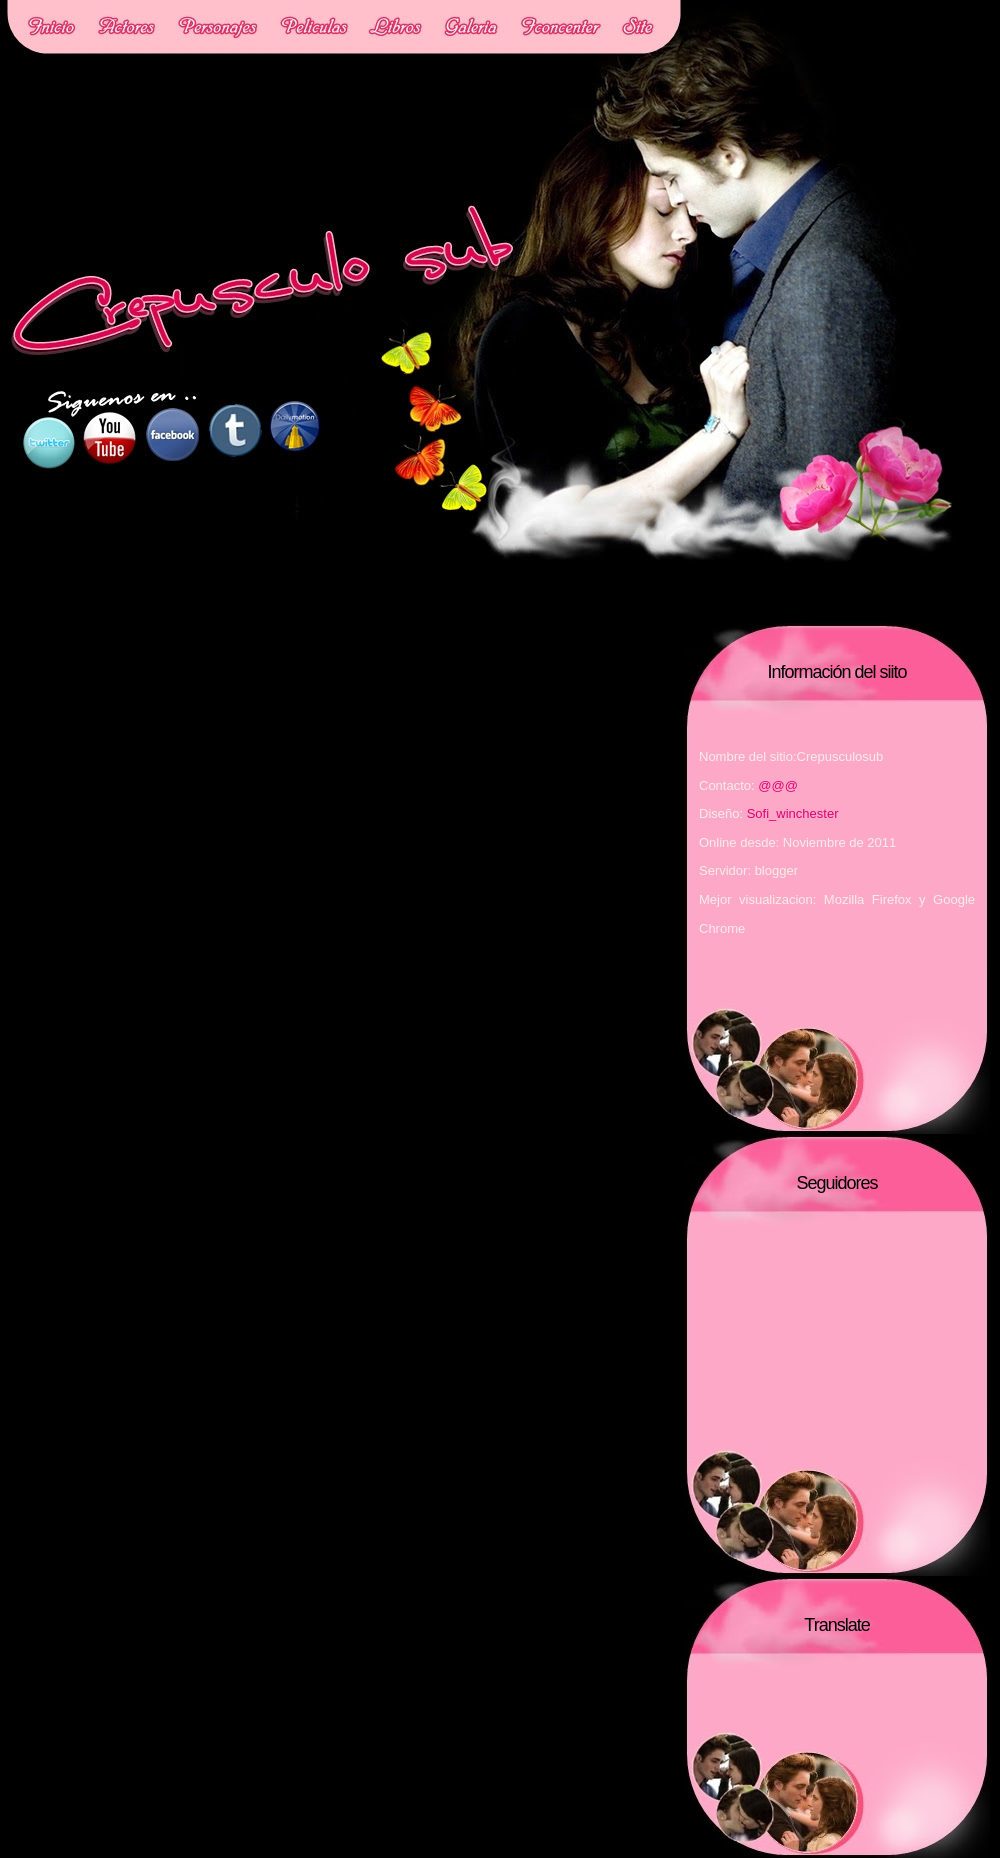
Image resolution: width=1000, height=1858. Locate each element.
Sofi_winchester (793, 813)
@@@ (778, 785)
